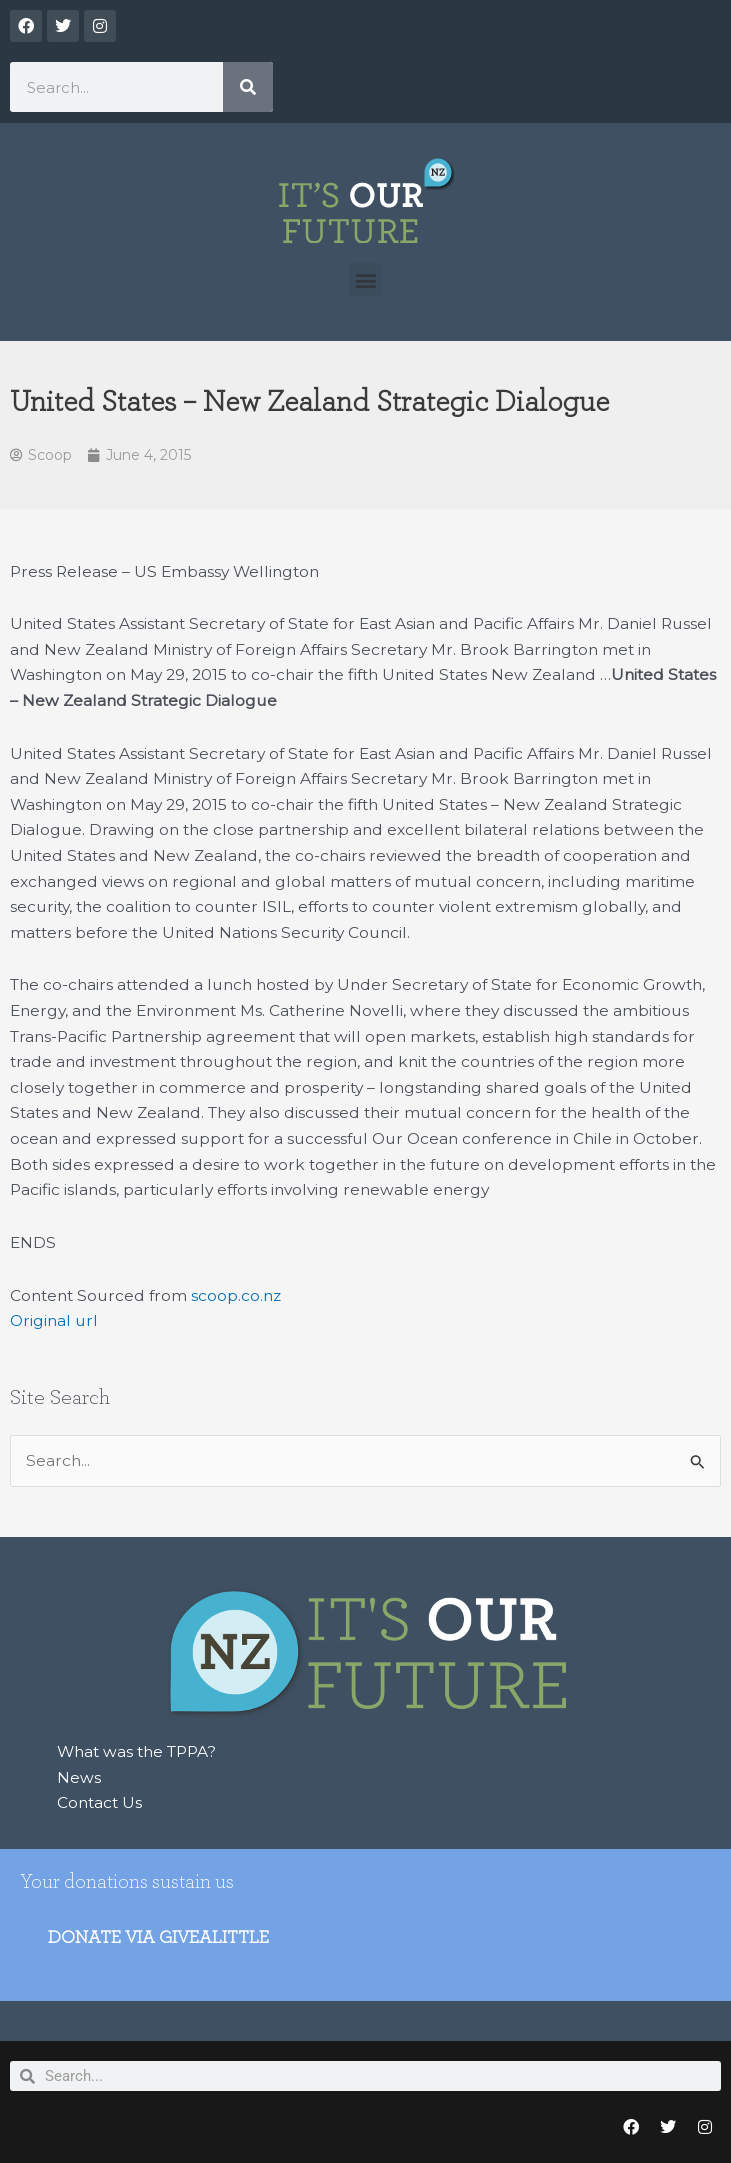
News (79, 1777)
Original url (54, 1320)
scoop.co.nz (236, 1295)
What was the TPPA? (136, 1751)
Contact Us (99, 1802)
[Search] (248, 87)
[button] (365, 279)
